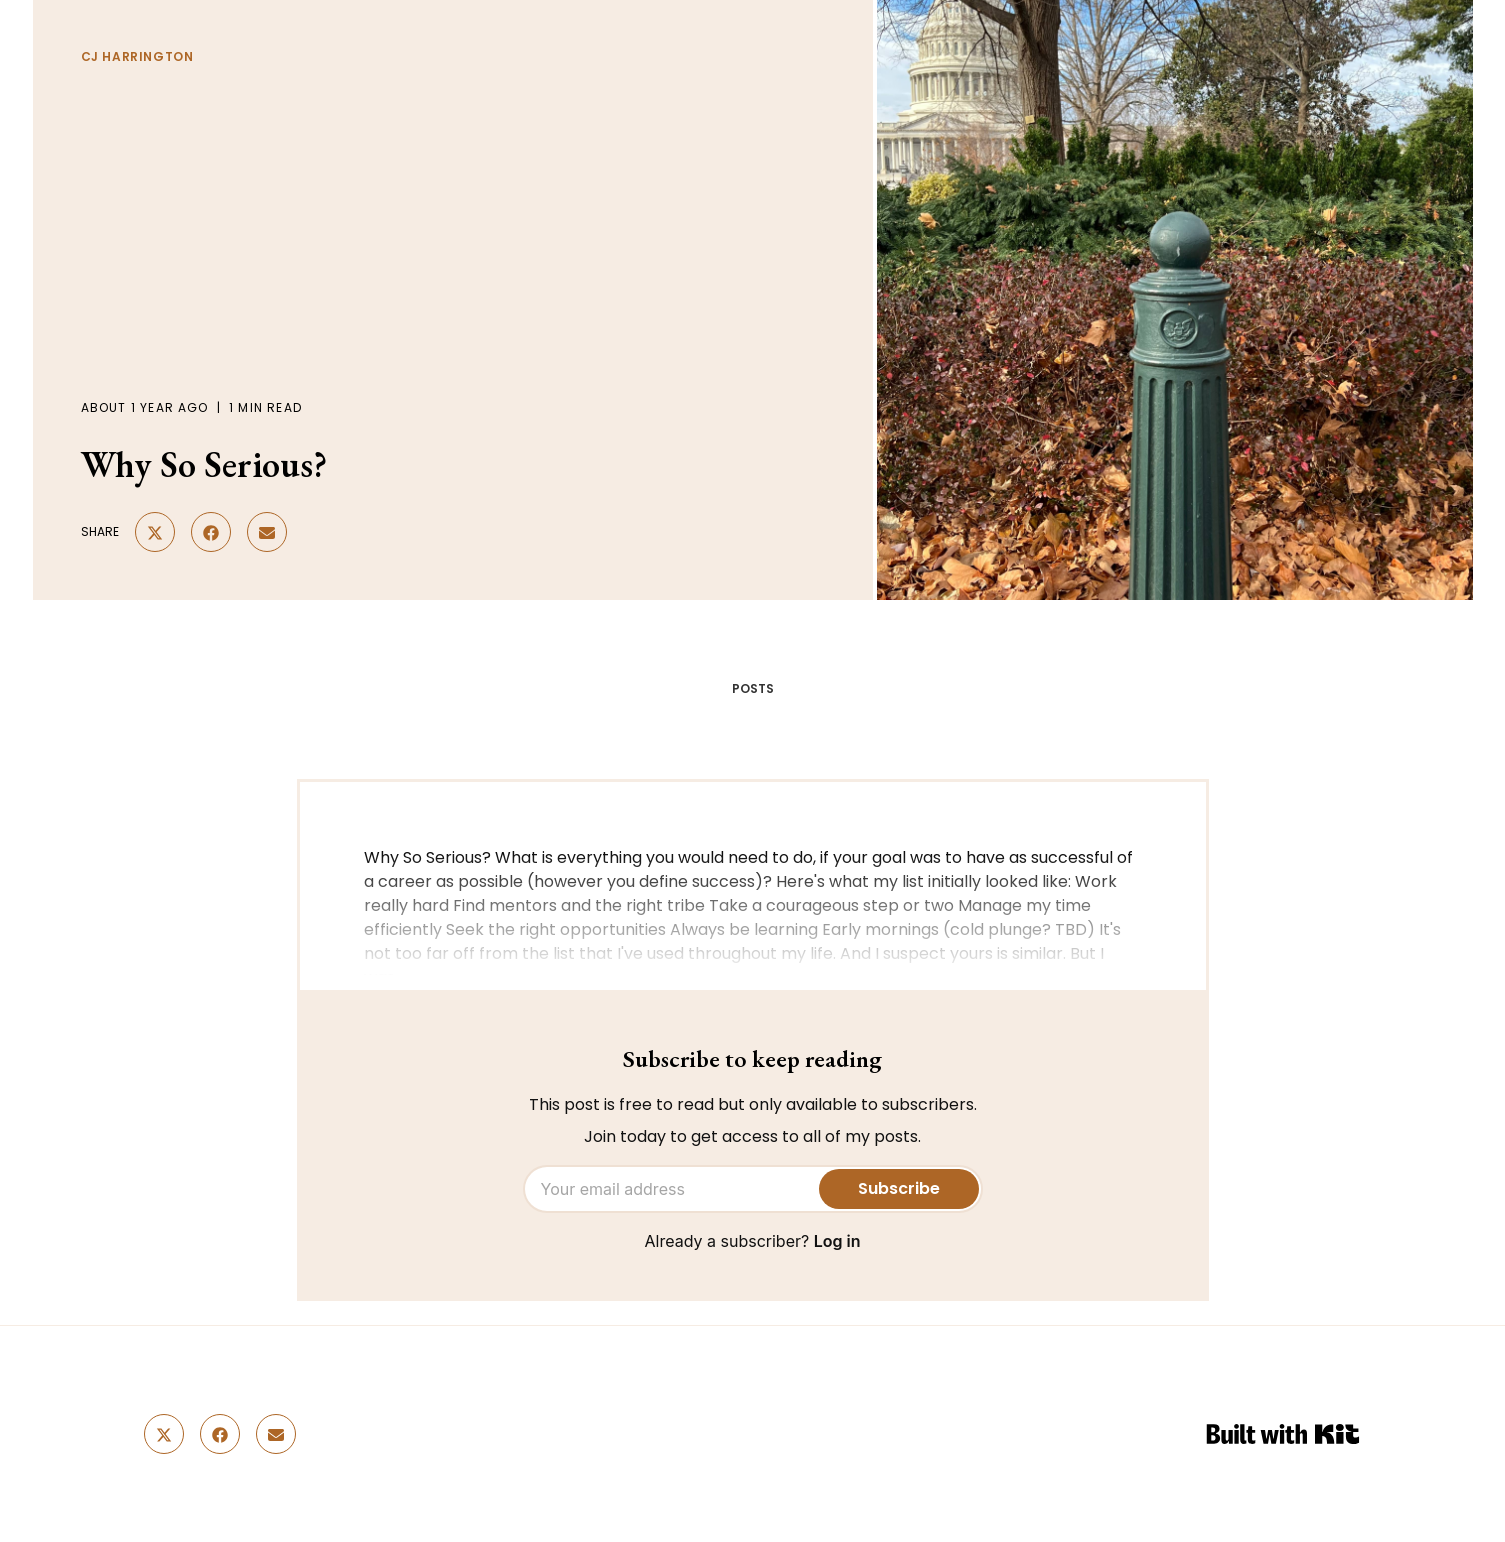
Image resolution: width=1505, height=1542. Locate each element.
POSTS (753, 688)
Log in (837, 1241)
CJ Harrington (137, 56)
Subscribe (899, 1188)
